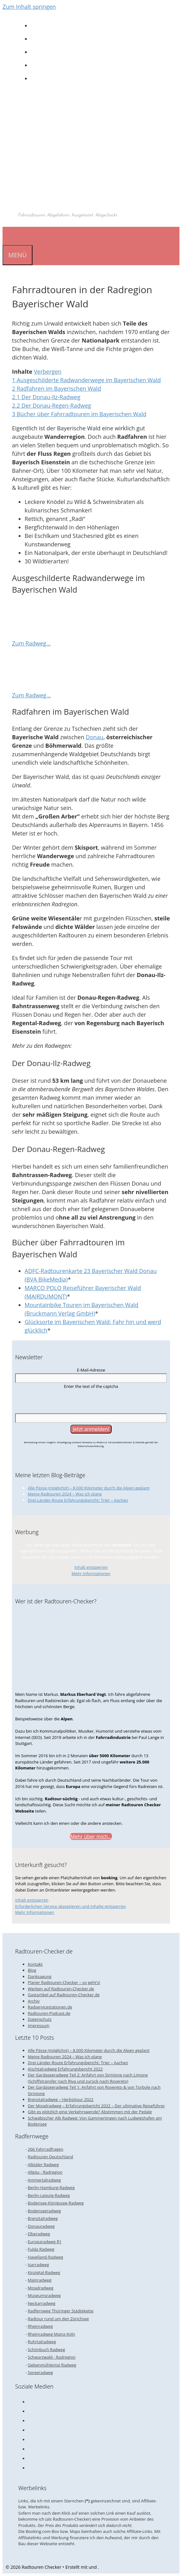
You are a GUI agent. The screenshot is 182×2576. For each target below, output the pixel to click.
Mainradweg (39, 2280)
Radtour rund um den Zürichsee (58, 2319)
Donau (94, 737)
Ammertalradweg (44, 2180)
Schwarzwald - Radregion (51, 2357)
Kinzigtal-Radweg (44, 2272)
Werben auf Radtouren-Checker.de (61, 1989)
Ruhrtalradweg (42, 2341)
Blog (32, 1970)
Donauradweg (41, 2226)
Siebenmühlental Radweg (52, 2365)
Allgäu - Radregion (45, 2172)
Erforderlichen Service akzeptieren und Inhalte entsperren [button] (70, 1906)
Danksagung (39, 1976)
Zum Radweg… (31, 643)
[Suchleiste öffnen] (8, 236)
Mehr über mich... (91, 1836)
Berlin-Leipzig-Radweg (49, 2195)
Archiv (34, 2001)
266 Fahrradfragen (45, 2149)
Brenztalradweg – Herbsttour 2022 (60, 2099)
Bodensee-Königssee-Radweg (56, 2203)
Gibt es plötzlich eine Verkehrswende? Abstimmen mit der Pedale (90, 2112)
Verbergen (48, 371)
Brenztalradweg (43, 2218)
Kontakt (35, 1964)
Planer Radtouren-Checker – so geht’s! (64, 1982)
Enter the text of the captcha (91, 1386)
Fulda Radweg (41, 2249)
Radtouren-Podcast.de (49, 2013)
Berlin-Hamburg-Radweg (51, 2187)
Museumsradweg (44, 2295)
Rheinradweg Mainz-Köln (51, 2334)
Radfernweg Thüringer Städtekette (60, 2311)
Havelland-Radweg (45, 2257)
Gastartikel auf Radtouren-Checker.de (64, 1995)
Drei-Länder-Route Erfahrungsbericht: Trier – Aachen (78, 1500)
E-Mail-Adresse (91, 1370)
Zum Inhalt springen (29, 6)
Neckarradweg (42, 2303)
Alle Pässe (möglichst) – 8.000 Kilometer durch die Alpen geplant (89, 1488)
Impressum (39, 2025)
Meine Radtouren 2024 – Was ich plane (65, 1494)
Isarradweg (38, 2264)
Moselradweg (40, 2288)
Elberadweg (39, 2234)
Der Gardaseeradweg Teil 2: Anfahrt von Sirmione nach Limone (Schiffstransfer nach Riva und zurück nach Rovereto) (88, 2078)
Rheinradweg (40, 2326)
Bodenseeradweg (44, 2211)
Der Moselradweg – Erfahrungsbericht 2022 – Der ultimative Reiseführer (96, 2106)
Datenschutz (40, 2019)
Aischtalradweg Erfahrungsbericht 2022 (65, 2069)
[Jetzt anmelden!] (91, 1429)
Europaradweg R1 (45, 2241)
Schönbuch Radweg (46, 2349)
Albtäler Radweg (43, 2164)
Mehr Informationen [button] (91, 1573)
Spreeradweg (40, 2372)
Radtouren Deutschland (50, 2157)
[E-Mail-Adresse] (91, 1378)
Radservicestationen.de (50, 2007)
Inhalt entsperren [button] (91, 1567)
